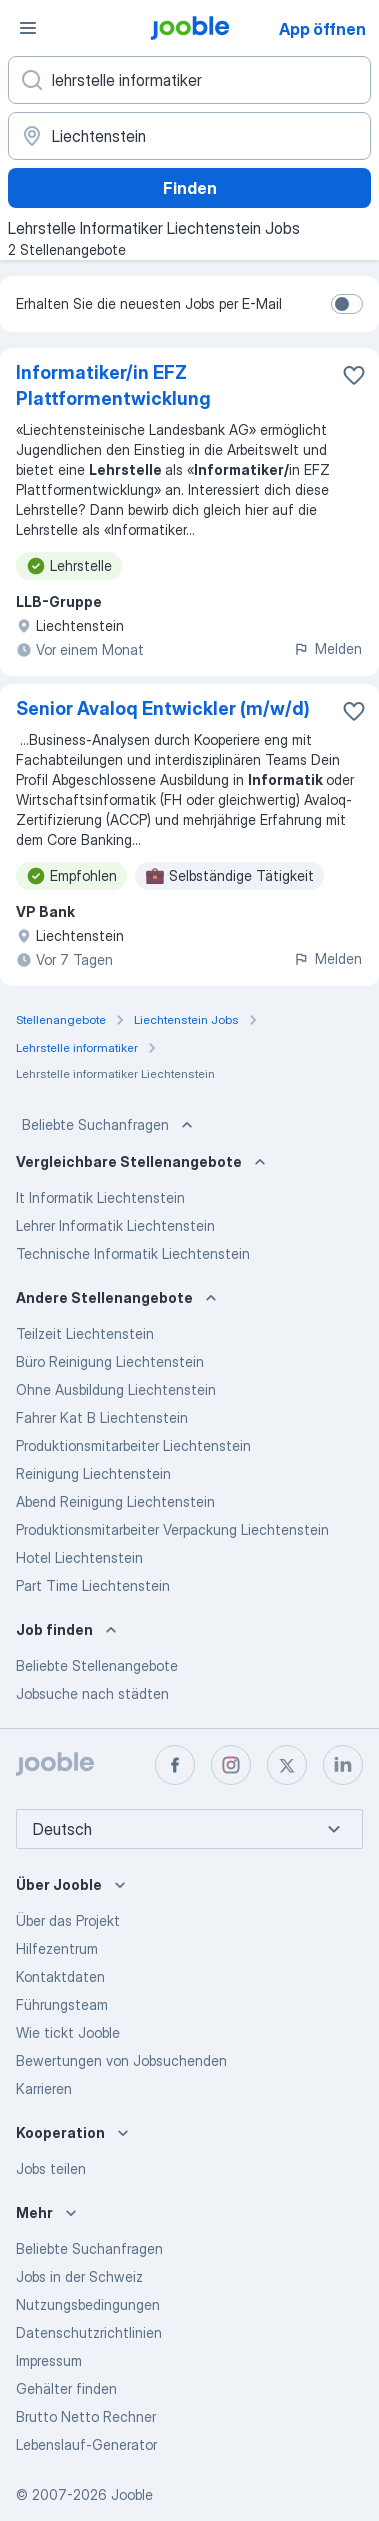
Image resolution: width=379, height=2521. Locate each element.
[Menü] (28, 28)
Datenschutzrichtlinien (89, 2332)
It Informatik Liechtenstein (100, 1197)
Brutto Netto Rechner (86, 2416)
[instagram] (231, 1765)
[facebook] (175, 1765)
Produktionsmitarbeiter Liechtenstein (133, 1445)
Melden (327, 648)
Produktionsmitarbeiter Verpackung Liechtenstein (172, 1529)
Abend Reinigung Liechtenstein (115, 1501)
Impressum (49, 2360)
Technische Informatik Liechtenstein (133, 1253)
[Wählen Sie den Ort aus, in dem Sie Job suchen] (189, 136)
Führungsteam (62, 2004)
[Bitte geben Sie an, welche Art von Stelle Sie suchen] (189, 80)
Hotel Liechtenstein (79, 1557)
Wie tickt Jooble (68, 2032)
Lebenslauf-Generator (86, 2444)
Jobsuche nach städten (92, 1693)
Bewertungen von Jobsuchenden (121, 2060)
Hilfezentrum (57, 1948)
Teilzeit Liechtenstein (85, 1333)
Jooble (132, 2494)
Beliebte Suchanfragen (109, 1125)
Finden (190, 188)
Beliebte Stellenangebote (97, 1665)
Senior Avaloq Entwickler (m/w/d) (163, 708)
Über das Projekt (68, 1920)
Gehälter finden (66, 2388)
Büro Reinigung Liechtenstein (110, 1361)
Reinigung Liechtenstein (93, 1473)
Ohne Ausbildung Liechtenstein (116, 1389)
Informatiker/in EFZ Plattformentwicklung (113, 385)
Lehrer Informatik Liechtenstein (115, 1225)
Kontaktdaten (60, 1976)
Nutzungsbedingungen (88, 2304)
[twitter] (287, 1765)
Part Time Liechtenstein (93, 1585)
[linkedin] (343, 1765)
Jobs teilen (51, 2168)
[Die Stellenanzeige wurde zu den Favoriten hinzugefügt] (354, 375)
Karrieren (44, 2088)
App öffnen (322, 29)
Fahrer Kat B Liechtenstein (102, 1417)
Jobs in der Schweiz (79, 2276)
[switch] (347, 304)
